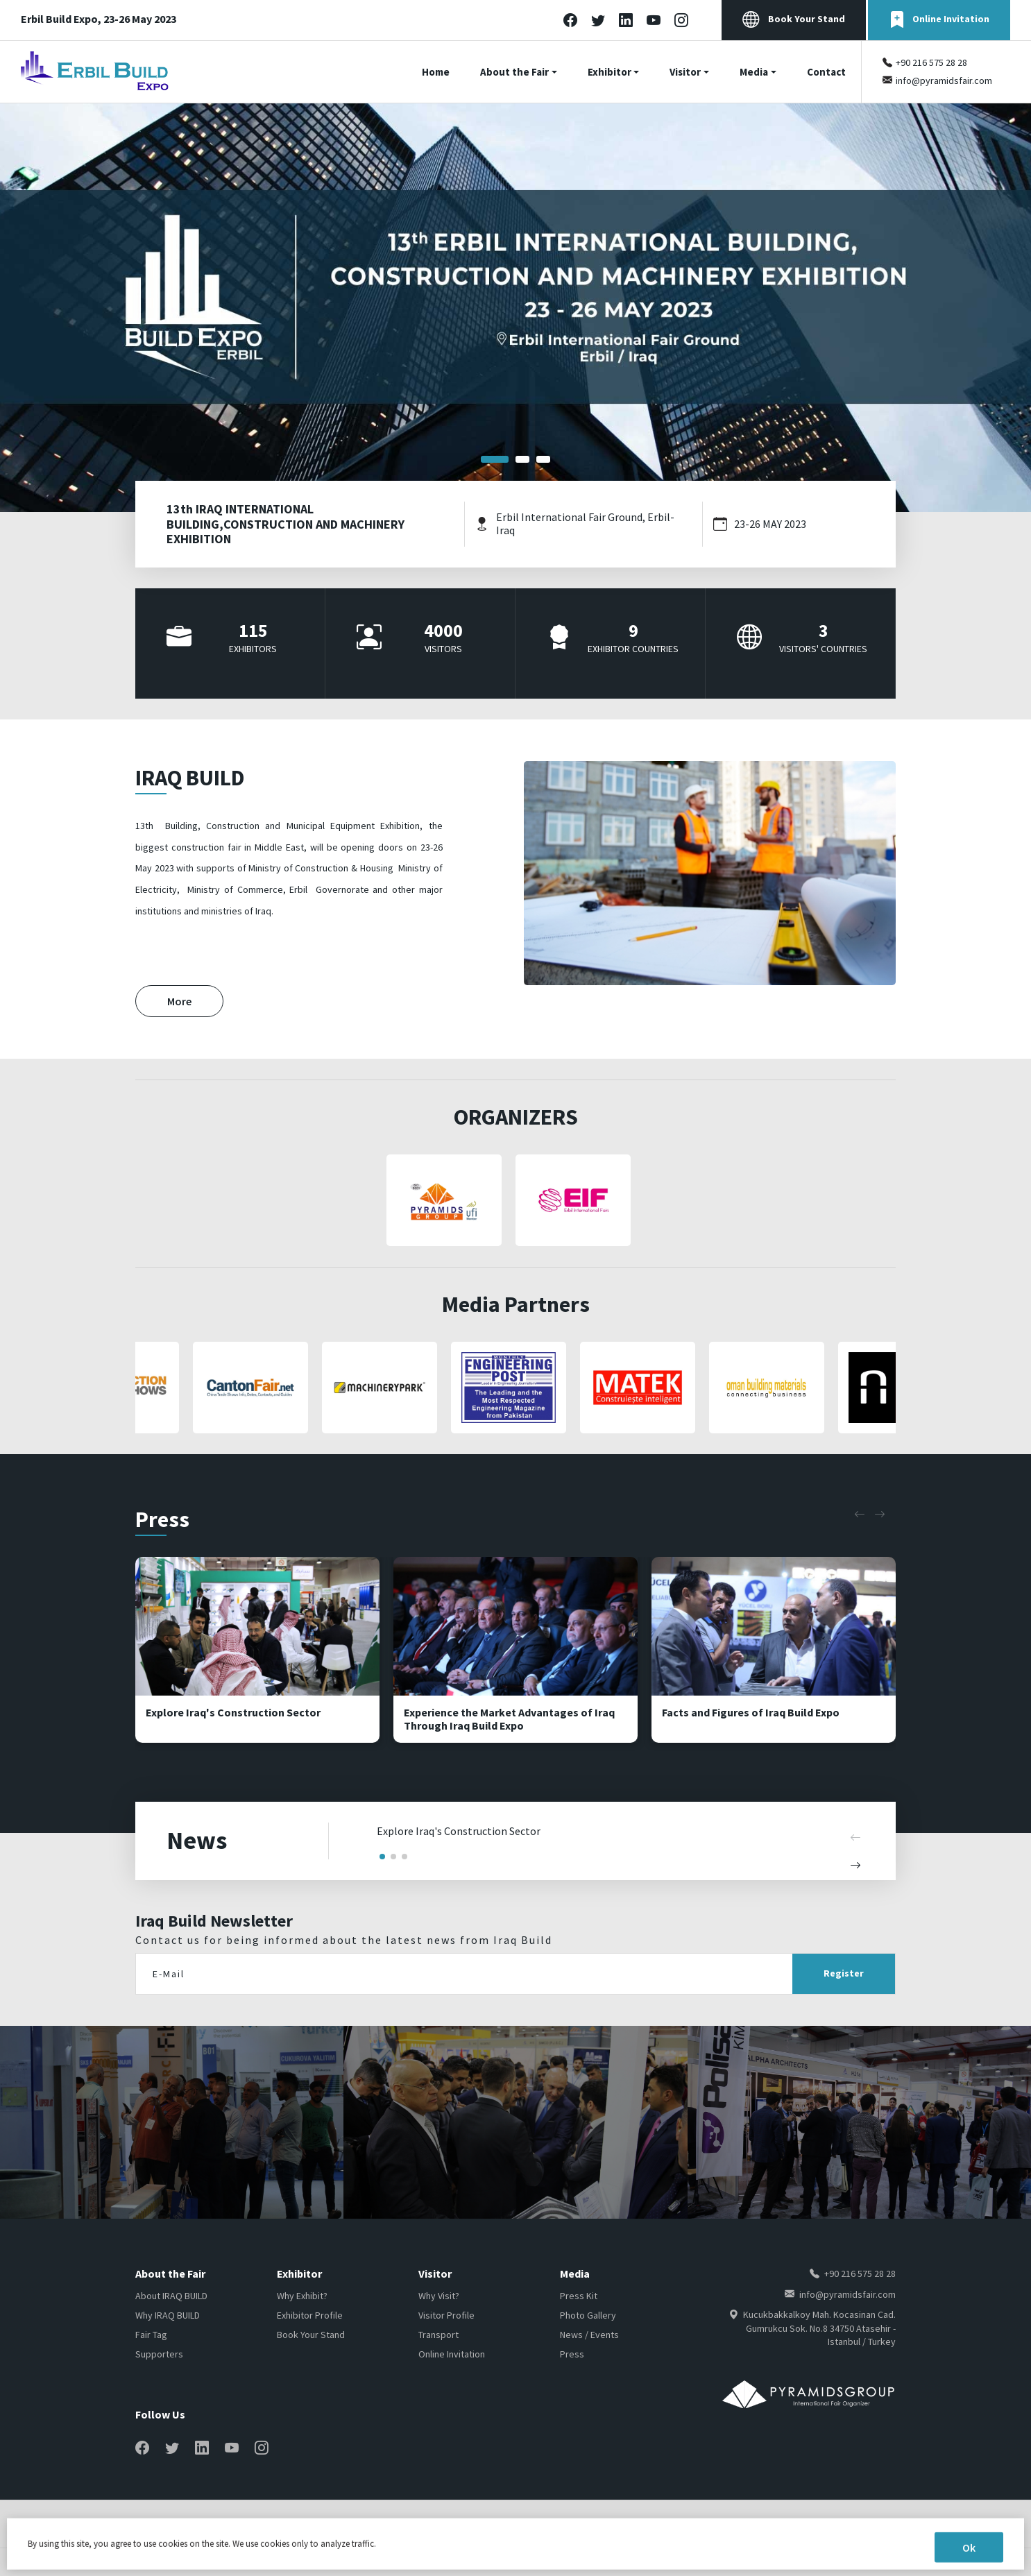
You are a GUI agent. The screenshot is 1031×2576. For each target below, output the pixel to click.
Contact (826, 71)
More (179, 1001)
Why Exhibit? (302, 2295)
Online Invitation (939, 20)
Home (436, 71)
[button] (495, 459)
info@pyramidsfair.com (944, 80)
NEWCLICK (203, 2562)
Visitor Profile (446, 2315)
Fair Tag (151, 2334)
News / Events (589, 2334)
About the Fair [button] (514, 71)
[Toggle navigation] (1022, 72)
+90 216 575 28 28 (931, 62)
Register (844, 1973)
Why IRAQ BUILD (167, 2315)
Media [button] (754, 71)
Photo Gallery (588, 2315)
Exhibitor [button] (609, 71)
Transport (438, 2334)
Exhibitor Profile (310, 2315)
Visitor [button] (685, 71)
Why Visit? (438, 2295)
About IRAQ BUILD (171, 2295)
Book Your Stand (793, 20)
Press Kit (578, 2295)
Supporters (159, 2354)
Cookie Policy (868, 2524)
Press (572, 2354)
